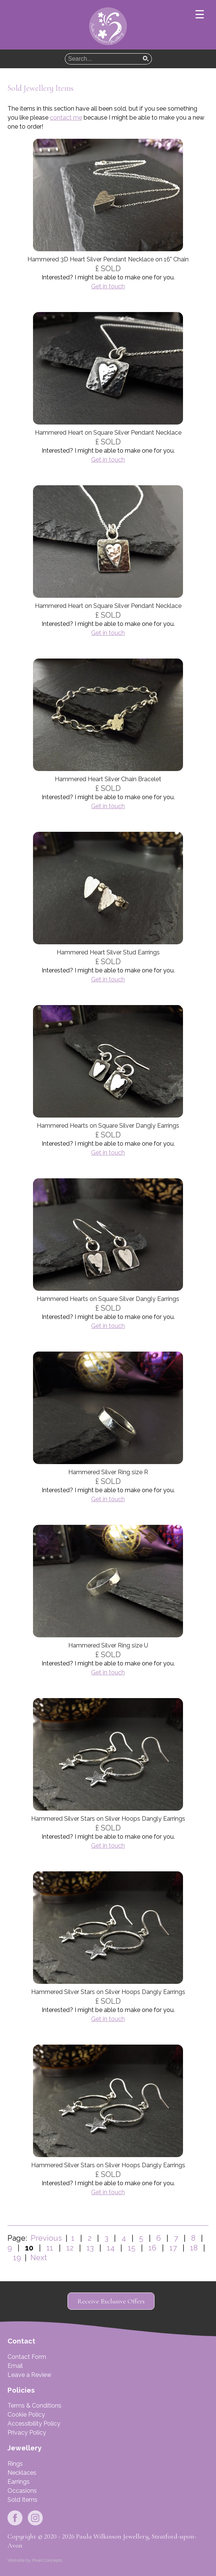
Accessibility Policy (34, 2423)
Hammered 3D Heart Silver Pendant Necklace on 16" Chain (108, 259)
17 (173, 2247)
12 (70, 2247)
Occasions (22, 2490)
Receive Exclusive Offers (111, 2301)
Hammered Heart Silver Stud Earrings (108, 952)
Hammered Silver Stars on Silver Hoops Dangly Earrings (108, 1818)
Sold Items (23, 2499)
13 (90, 2247)
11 (49, 2247)
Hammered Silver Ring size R (108, 1472)
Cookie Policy (26, 2414)
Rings (15, 2463)
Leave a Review (29, 2374)
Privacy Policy (27, 2432)
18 (194, 2247)
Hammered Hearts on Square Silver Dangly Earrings (108, 1125)
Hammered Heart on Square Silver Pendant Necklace (108, 432)
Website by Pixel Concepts (35, 2560)
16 (152, 2247)
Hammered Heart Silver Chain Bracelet (108, 779)
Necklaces (22, 2472)
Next (37, 2257)
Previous (46, 2238)
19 (17, 2257)
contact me (66, 117)
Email (15, 2365)
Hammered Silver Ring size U (108, 1645)
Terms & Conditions (35, 2405)
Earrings (19, 2481)
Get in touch (108, 286)
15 (131, 2247)
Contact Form (27, 2356)
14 (111, 2247)
